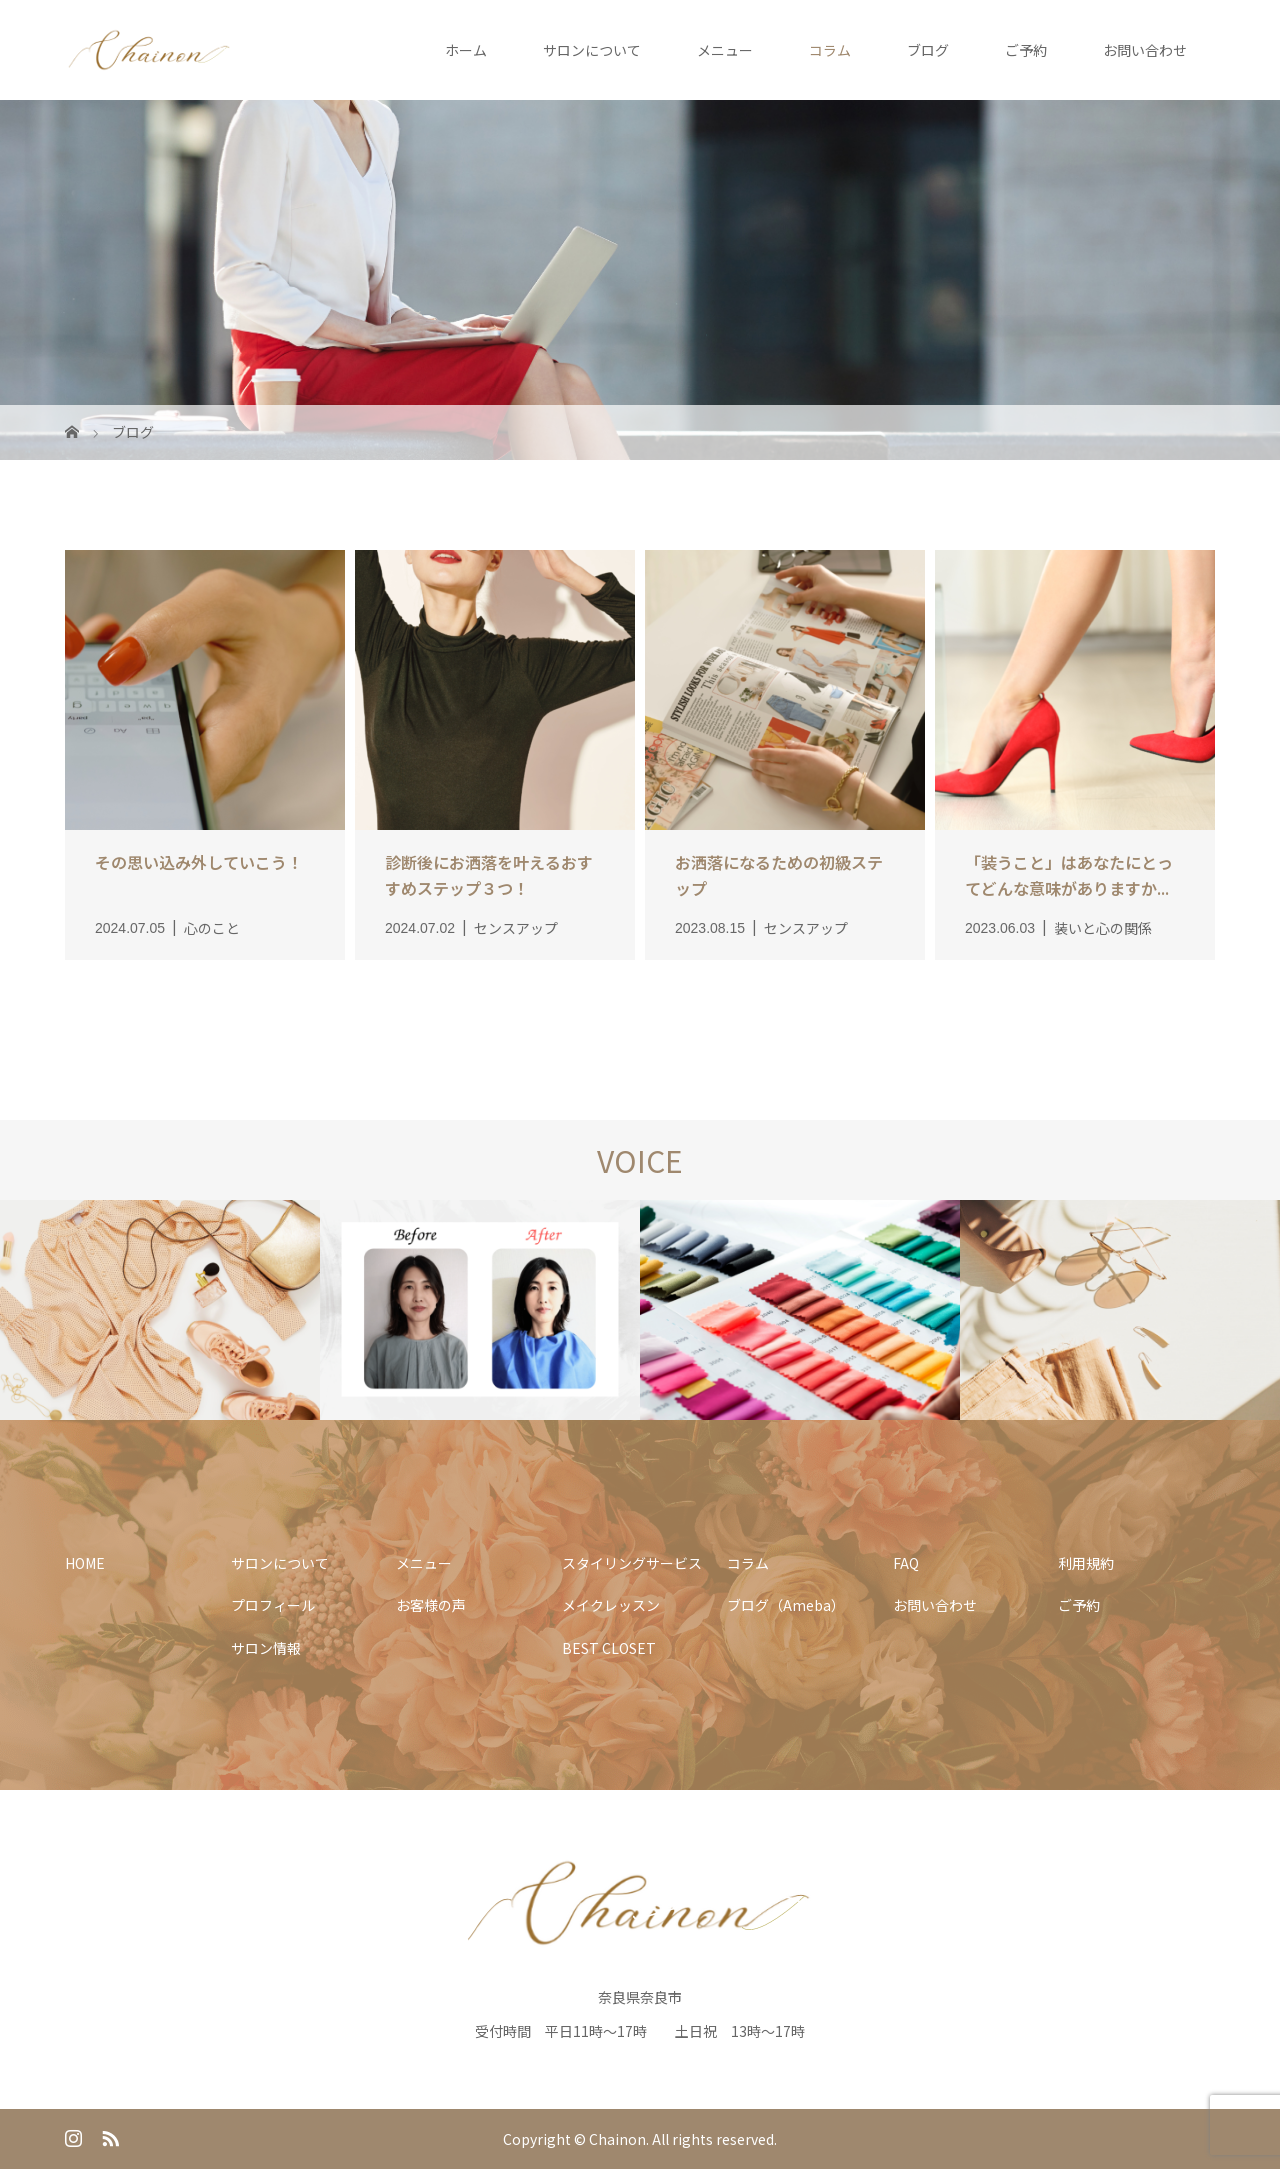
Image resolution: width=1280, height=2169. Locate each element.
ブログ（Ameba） (786, 1605)
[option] (160, 1311)
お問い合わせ (1145, 50)
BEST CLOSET (609, 1648)
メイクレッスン (611, 1605)
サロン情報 (266, 1648)
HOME (85, 1563)
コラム (830, 50)
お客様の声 (431, 1605)
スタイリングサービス (632, 1563)
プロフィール (273, 1605)
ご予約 (1026, 50)
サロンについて (592, 50)
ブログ (928, 50)
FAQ (906, 1563)
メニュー (725, 50)
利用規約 (1086, 1563)
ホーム (466, 50)
